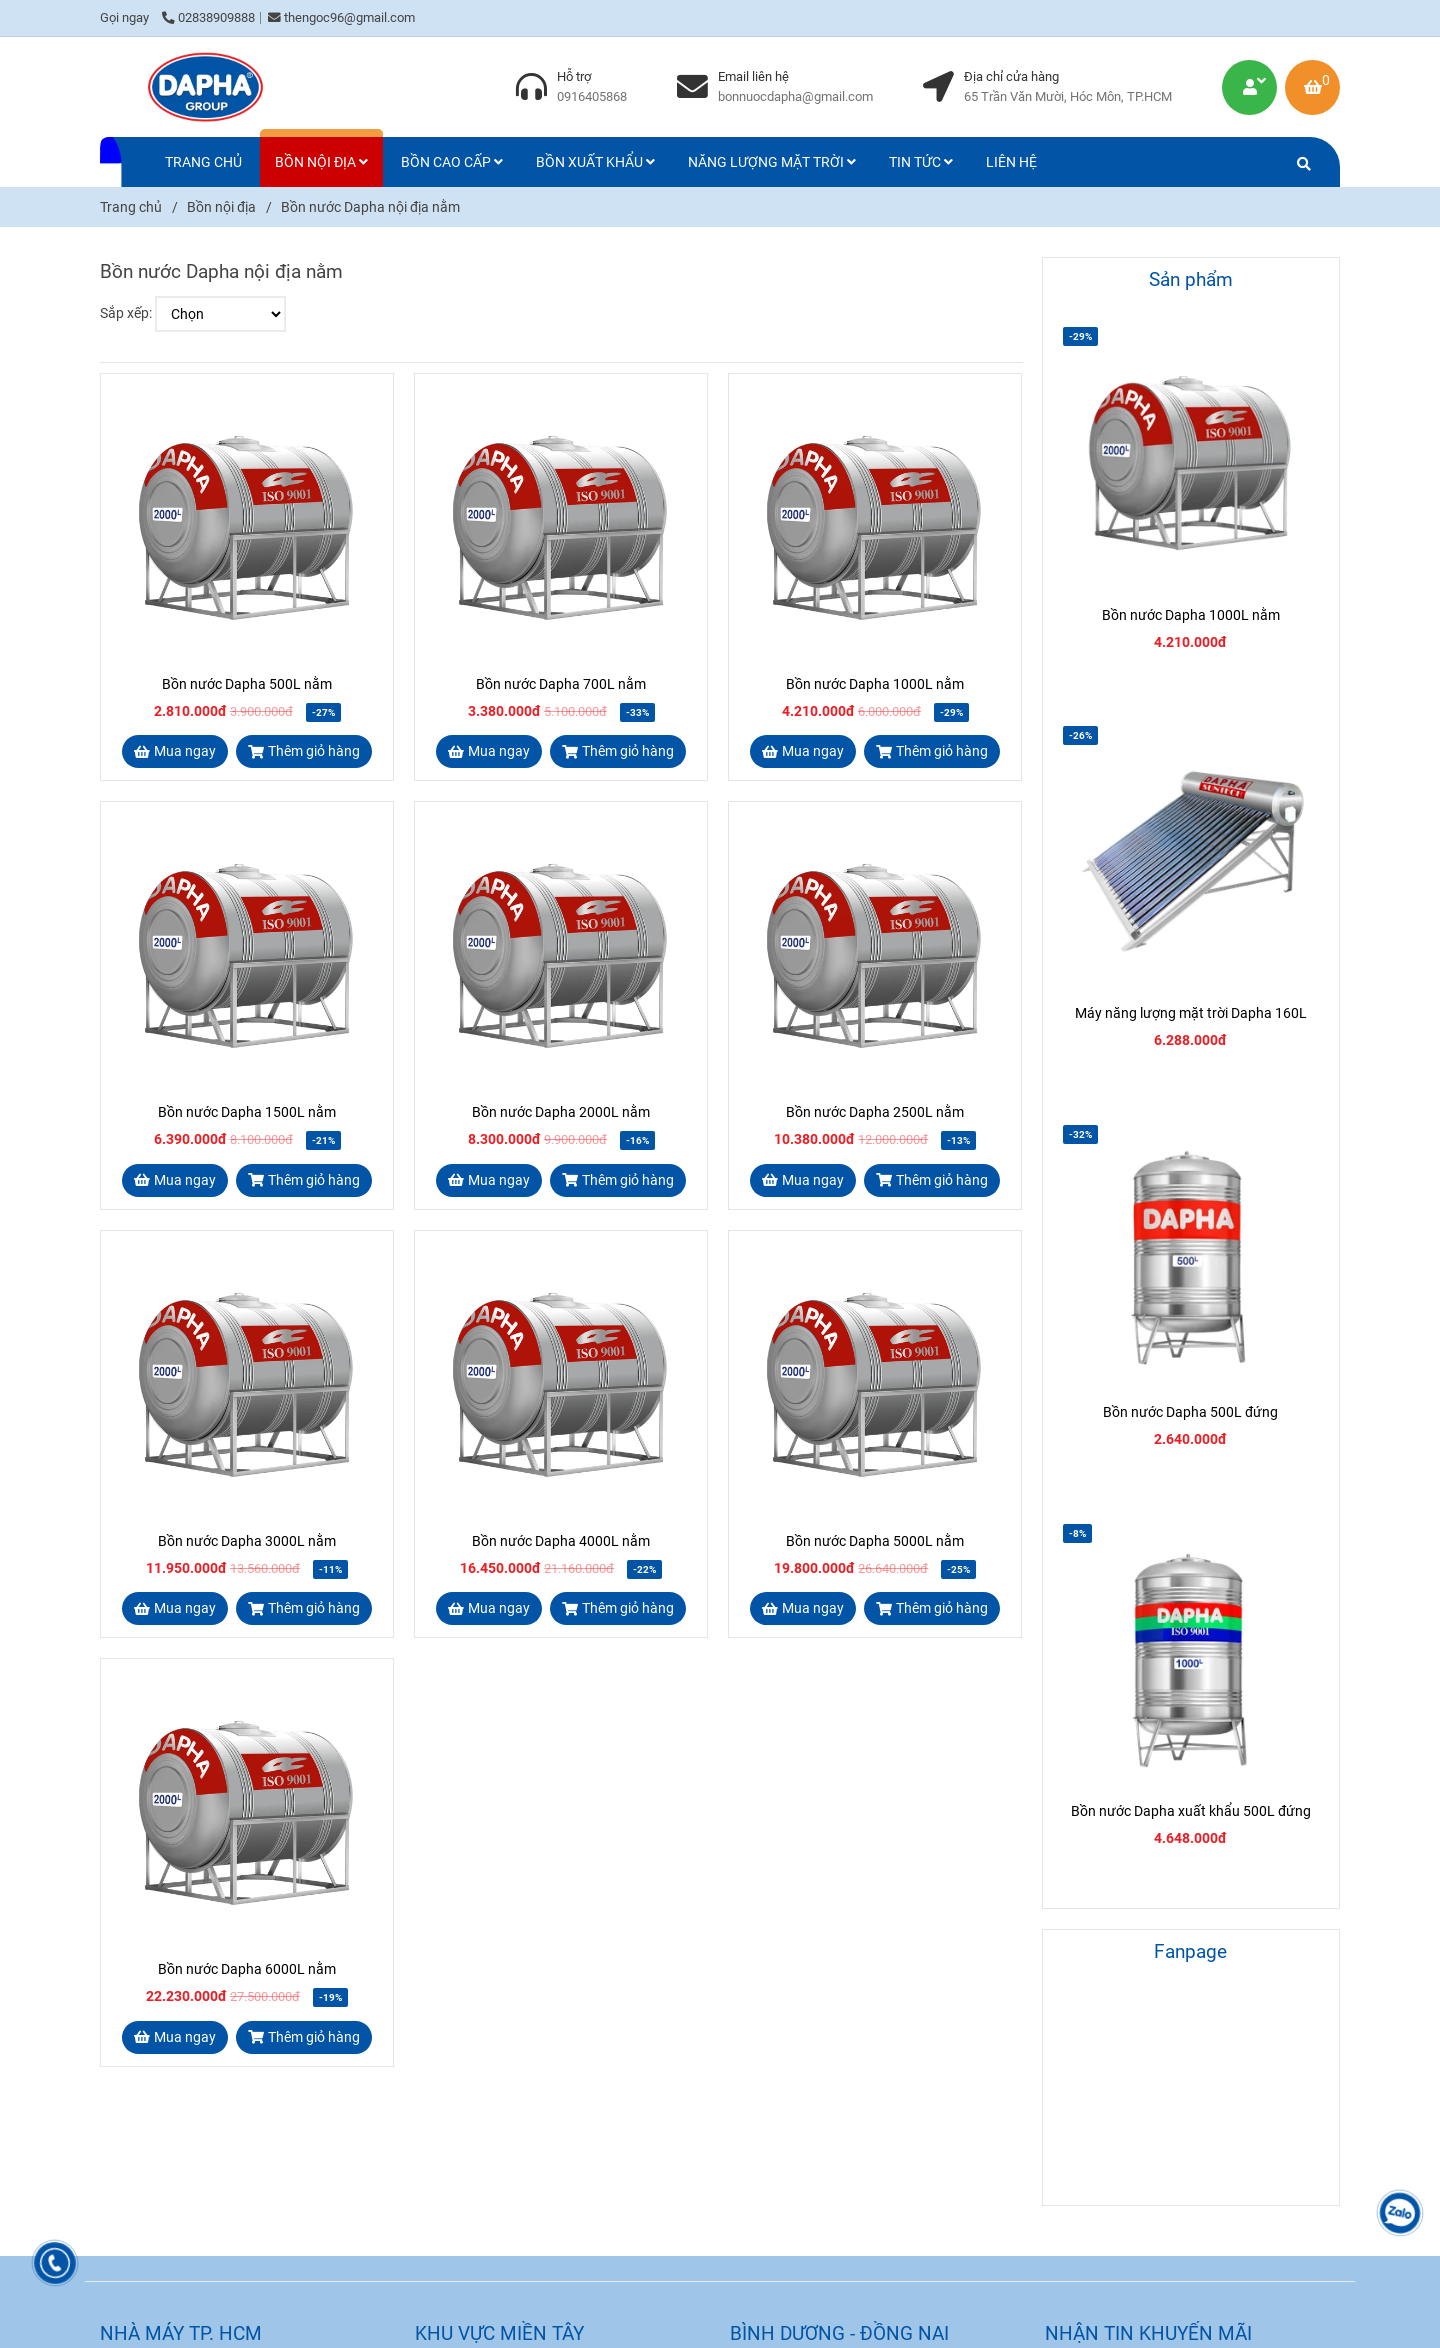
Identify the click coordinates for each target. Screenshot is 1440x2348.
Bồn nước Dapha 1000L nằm (875, 684)
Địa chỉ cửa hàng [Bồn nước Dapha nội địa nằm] (1011, 76)
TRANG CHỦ (203, 162)
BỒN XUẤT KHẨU (595, 162)
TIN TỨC (921, 162)
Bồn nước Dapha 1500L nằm (247, 1112)
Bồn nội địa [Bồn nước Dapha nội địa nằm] (221, 207)
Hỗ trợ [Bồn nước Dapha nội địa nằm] (574, 76)
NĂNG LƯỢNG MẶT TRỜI (772, 162)
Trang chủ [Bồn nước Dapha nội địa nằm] (131, 207)
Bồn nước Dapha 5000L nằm (875, 1541)
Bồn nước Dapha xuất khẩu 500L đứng (1191, 1811)
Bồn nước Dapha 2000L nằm (561, 1112)
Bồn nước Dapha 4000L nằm (561, 1541)
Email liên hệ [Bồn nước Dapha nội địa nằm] (753, 76)
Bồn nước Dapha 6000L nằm (247, 1969)
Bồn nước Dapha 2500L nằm (875, 1112)
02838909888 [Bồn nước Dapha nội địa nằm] (208, 17)
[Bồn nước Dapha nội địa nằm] (205, 87)
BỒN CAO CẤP (452, 162)
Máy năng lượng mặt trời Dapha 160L (1191, 1013)
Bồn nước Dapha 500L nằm (247, 684)
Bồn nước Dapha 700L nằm (561, 684)
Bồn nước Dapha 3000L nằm (247, 1541)
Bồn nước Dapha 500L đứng (1190, 1412)
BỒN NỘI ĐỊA (321, 162)
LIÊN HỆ (1011, 162)
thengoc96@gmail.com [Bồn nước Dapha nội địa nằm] (341, 17)
